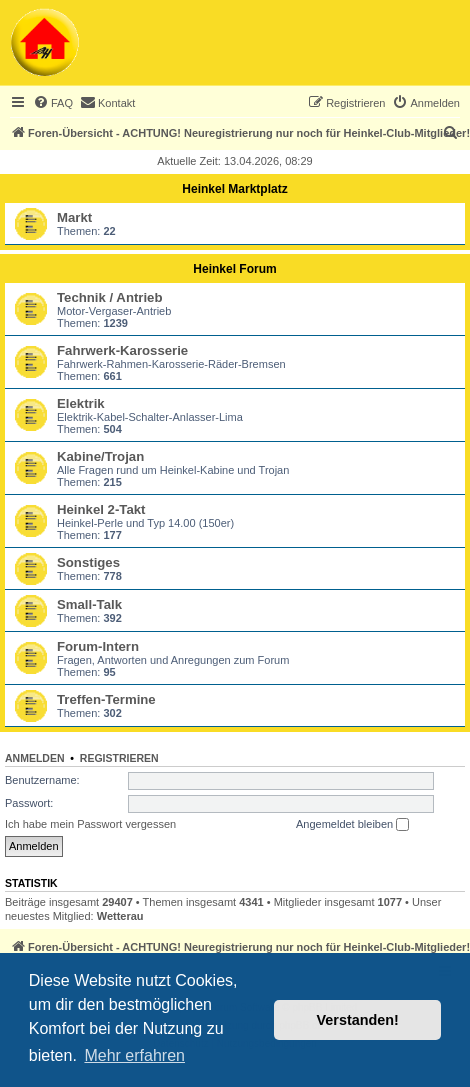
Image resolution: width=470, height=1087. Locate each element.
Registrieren (119, 758)
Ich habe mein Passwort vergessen (90, 824)
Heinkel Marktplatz (234, 189)
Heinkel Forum (234, 269)
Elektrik (81, 403)
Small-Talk (89, 604)
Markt (74, 217)
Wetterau (120, 916)
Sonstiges (88, 562)
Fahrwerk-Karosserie (122, 350)
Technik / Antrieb (110, 297)
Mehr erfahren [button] (134, 1055)
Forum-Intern (98, 646)
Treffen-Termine (106, 699)
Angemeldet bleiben (352, 825)
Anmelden (35, 758)
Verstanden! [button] (358, 1020)
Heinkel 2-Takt (101, 509)
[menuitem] (53, 103)
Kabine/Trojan (100, 456)
